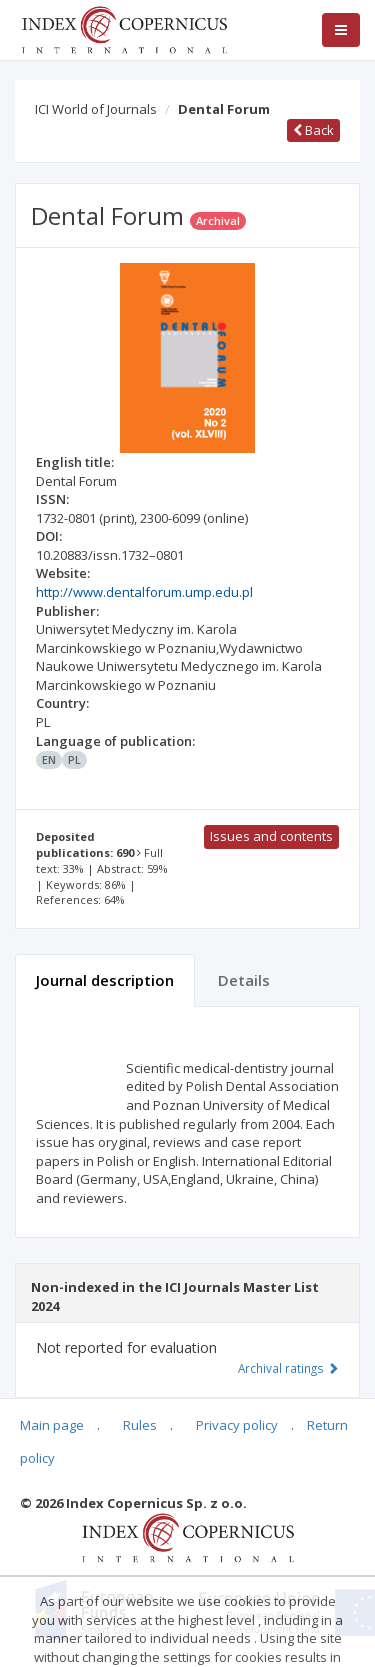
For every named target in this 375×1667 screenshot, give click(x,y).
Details (244, 980)
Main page (52, 1425)
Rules (140, 1425)
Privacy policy (237, 1425)
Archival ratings (288, 1368)
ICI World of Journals (96, 109)
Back (313, 130)
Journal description (105, 980)
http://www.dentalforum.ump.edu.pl (144, 592)
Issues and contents (271, 836)
